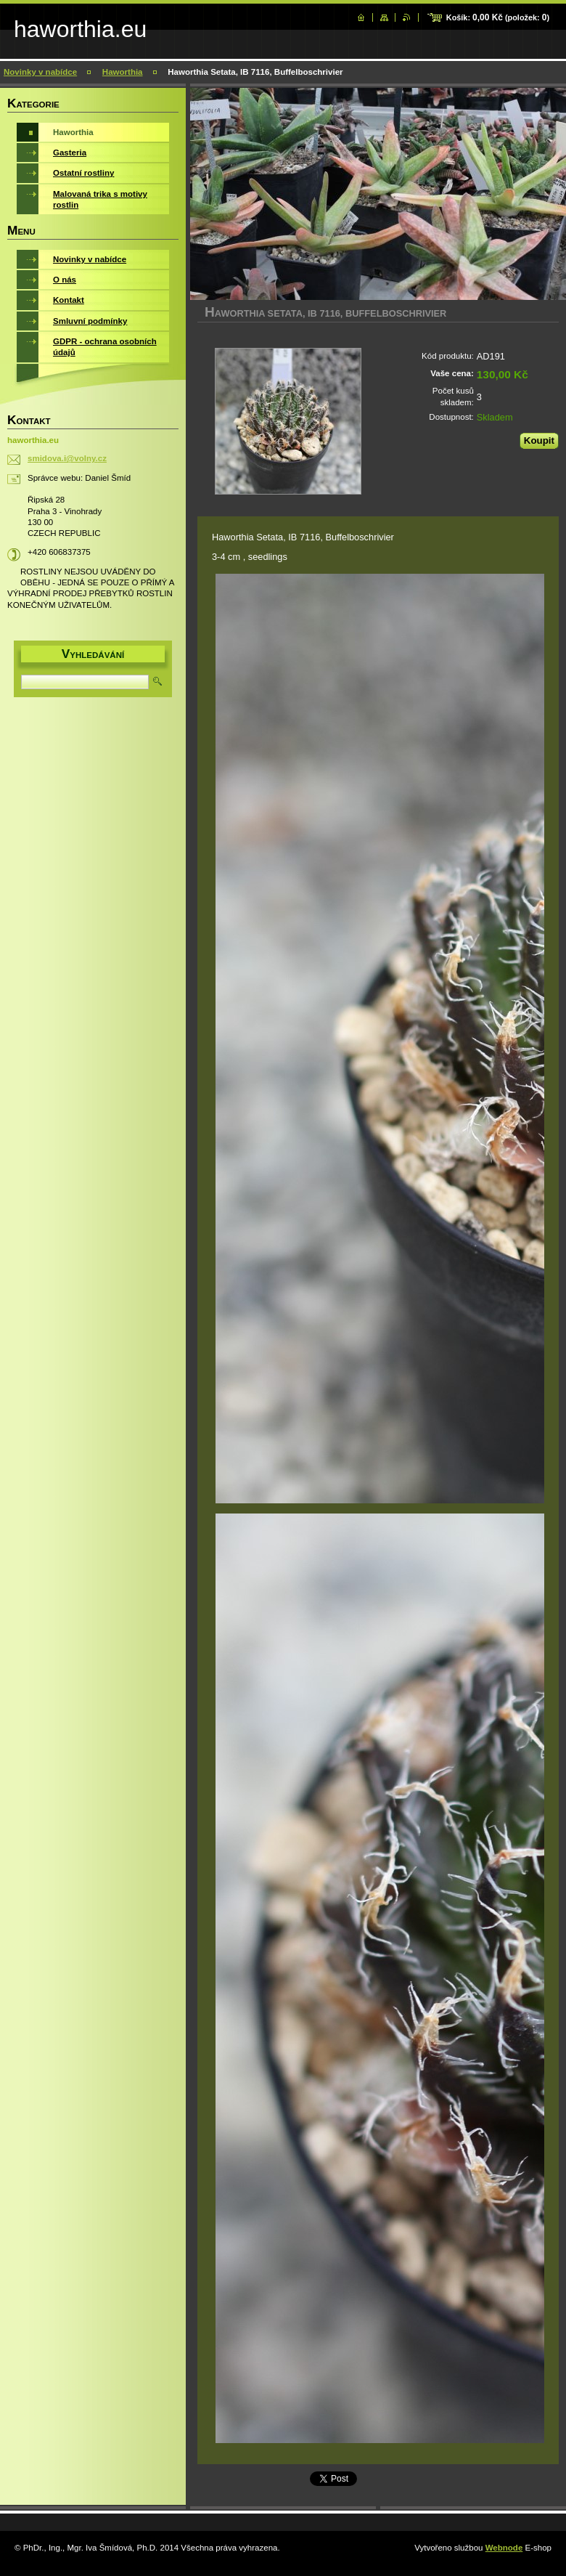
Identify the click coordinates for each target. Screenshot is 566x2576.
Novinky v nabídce (40, 72)
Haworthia (122, 72)
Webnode (504, 2547)
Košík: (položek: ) (497, 17)
